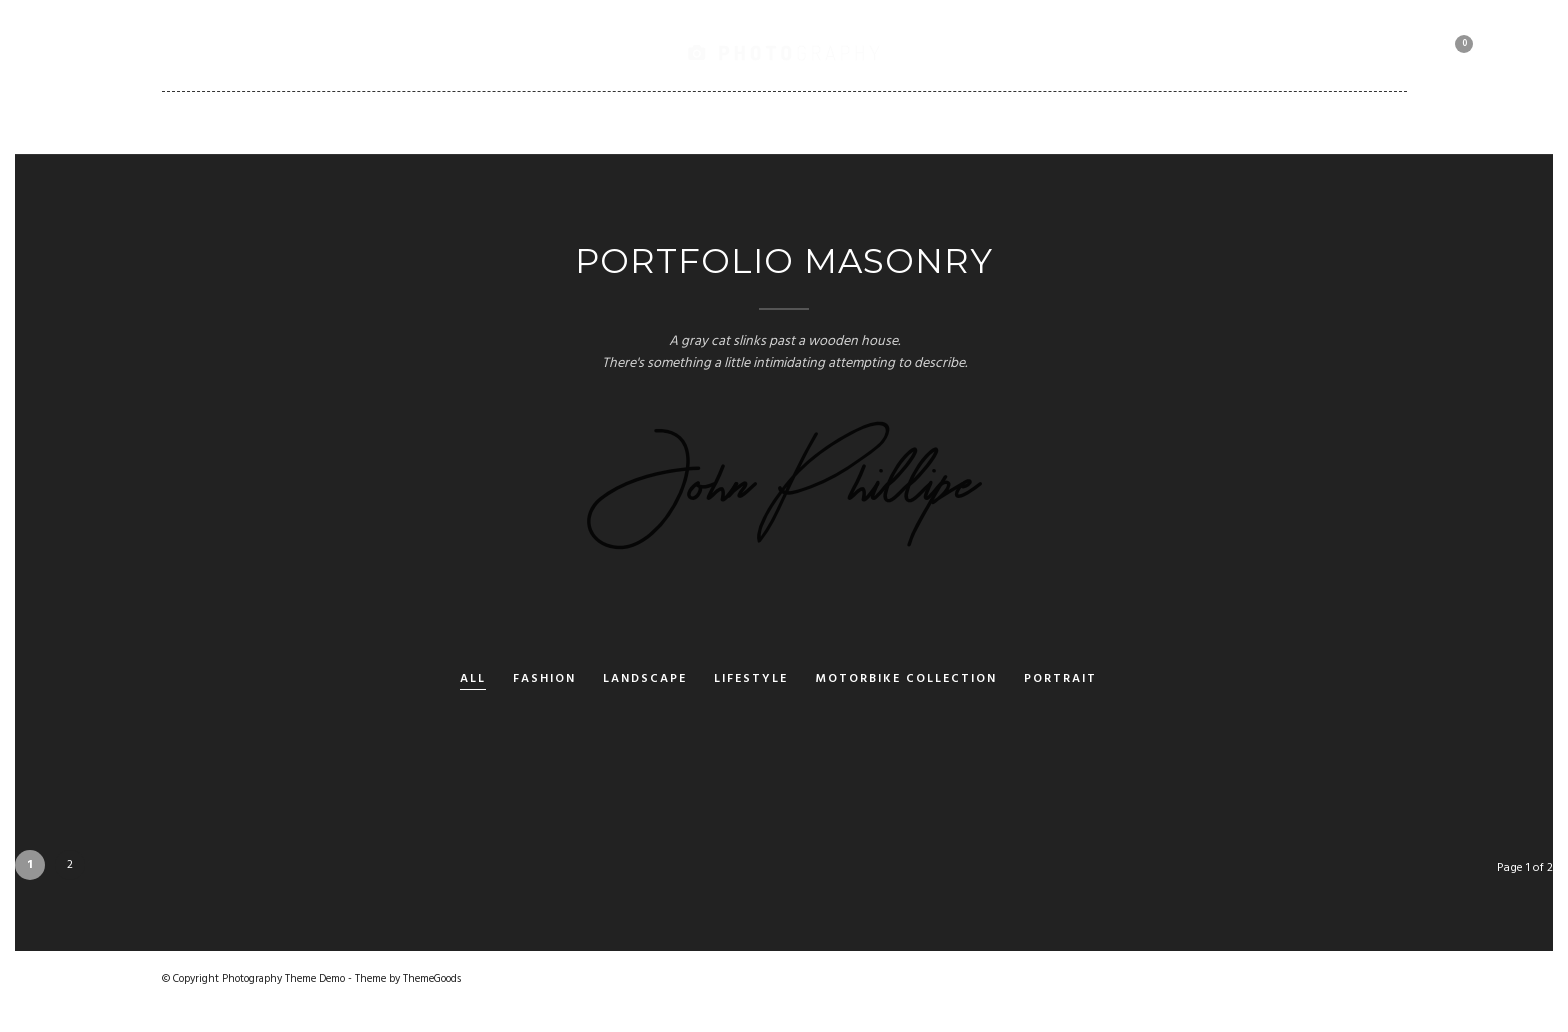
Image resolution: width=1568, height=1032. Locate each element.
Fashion (544, 679)
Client (974, 122)
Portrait (1060, 679)
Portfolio (565, 122)
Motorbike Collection (1125, 122)
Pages (669, 122)
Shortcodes (861, 122)
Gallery (454, 122)
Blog (753, 122)
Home (363, 122)
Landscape (645, 679)
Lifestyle (751, 679)
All (473, 679)
